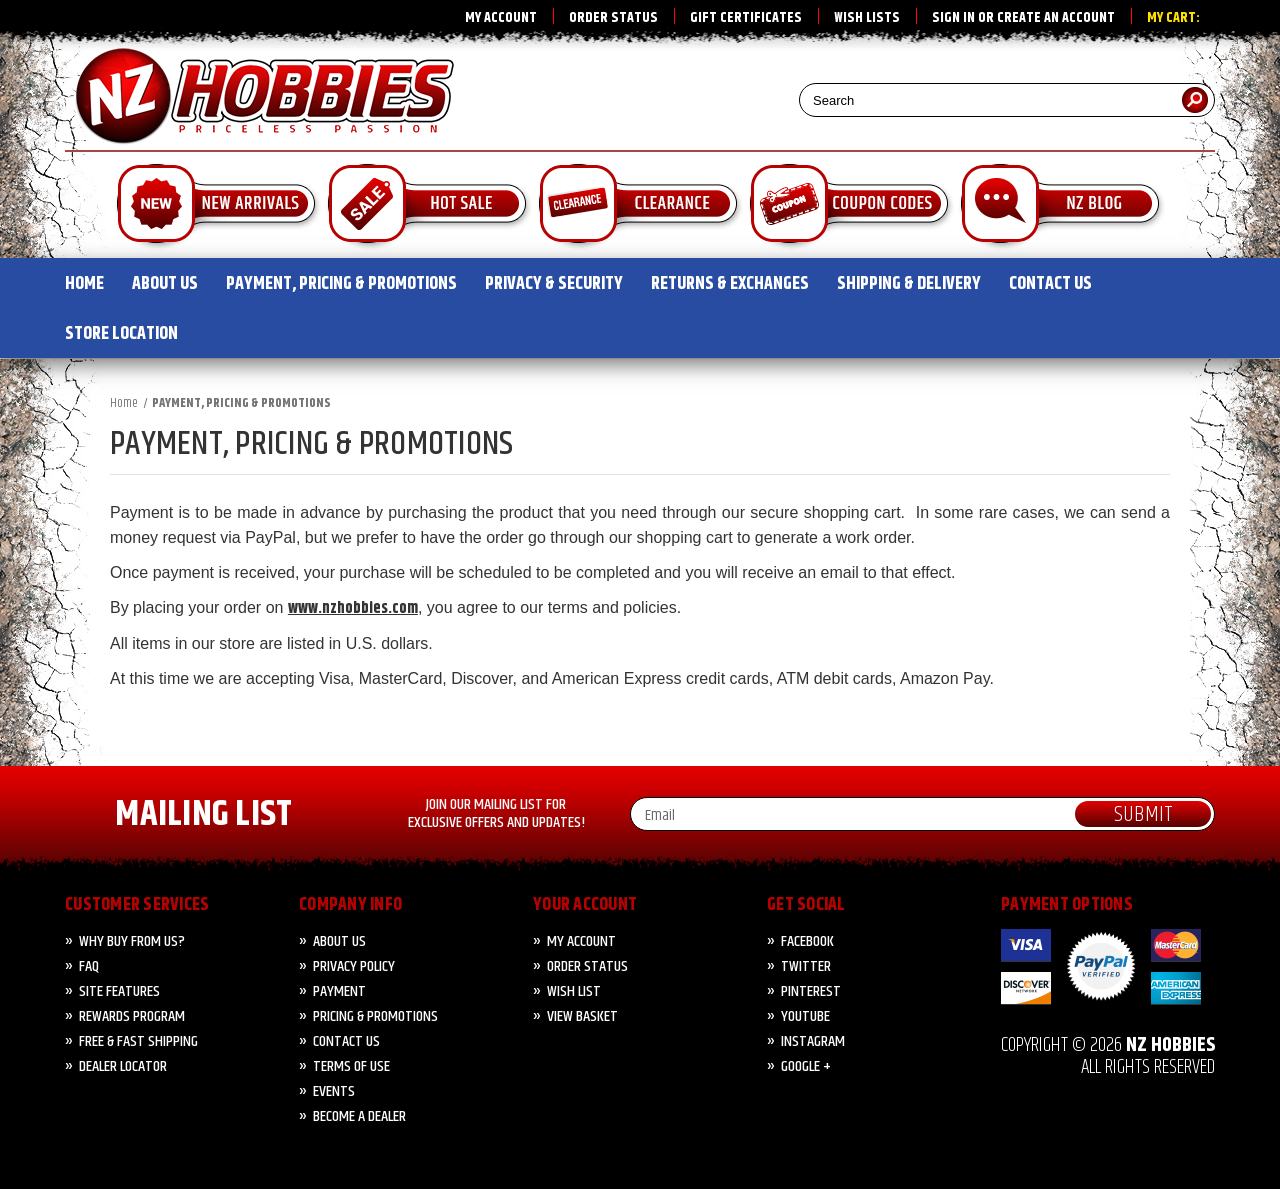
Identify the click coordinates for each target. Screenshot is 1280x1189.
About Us (339, 941)
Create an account (1056, 18)
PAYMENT (339, 991)
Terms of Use (351, 1066)
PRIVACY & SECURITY (554, 284)
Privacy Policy (354, 966)
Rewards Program (132, 1016)
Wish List (574, 991)
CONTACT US (1050, 284)
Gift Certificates (746, 18)
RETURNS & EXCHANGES (730, 284)
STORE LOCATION (121, 334)
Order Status (613, 18)
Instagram (813, 1041)
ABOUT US (165, 284)
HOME (84, 284)
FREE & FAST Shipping (138, 1041)
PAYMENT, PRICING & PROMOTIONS (341, 284)
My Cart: (1173, 18)
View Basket (582, 1016)
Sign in (953, 18)
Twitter (806, 966)
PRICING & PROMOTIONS (375, 1016)
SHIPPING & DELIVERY (909, 284)
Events (334, 1091)
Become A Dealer (359, 1116)
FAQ (89, 966)
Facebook (807, 941)
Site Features (119, 991)
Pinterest (811, 991)
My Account (501, 18)
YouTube (805, 1016)
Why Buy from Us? (132, 941)
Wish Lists (867, 18)
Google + (806, 1066)
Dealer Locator (123, 1066)
